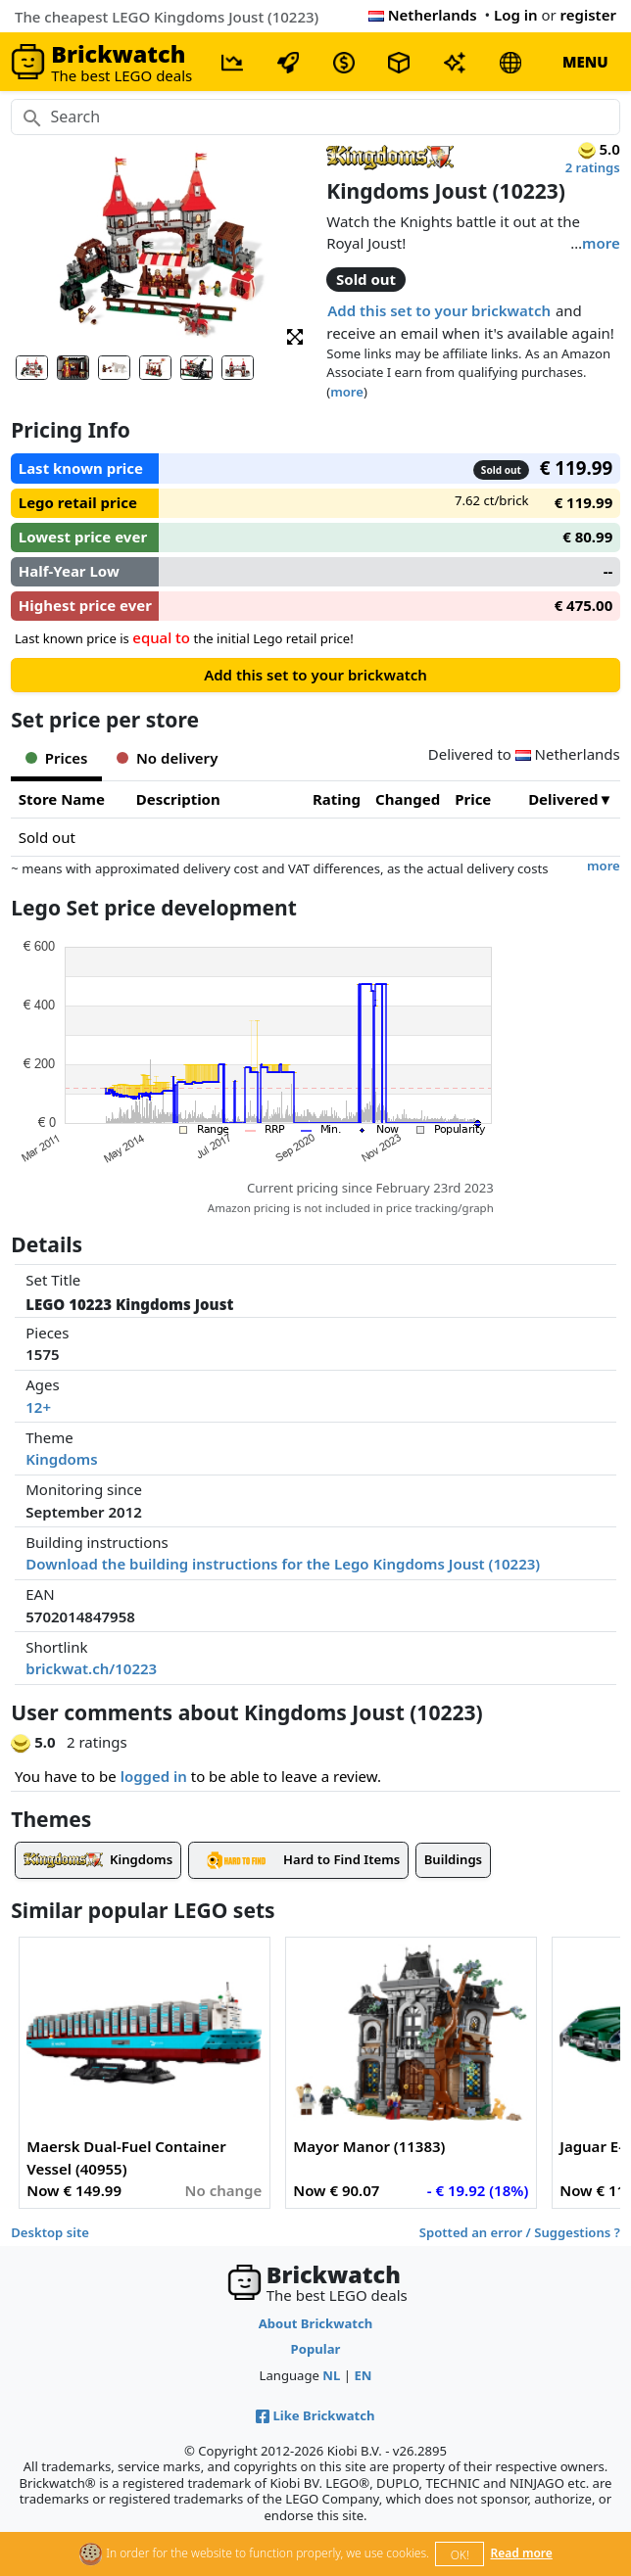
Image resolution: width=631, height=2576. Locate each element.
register (588, 14)
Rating (337, 799)
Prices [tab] (56, 758)
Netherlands (422, 14)
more (601, 243)
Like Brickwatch (315, 2415)
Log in (516, 14)
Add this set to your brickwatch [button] (439, 310)
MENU (585, 61)
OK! (460, 2555)
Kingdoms (61, 1459)
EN (362, 2375)
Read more (522, 2553)
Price (473, 799)
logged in (154, 1776)
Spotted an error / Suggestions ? (519, 2232)
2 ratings (592, 167)
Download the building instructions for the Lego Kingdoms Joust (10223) (282, 1563)
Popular (316, 2349)
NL (331, 2375)
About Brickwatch (316, 2323)
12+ (38, 1407)
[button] (295, 335)
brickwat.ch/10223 (91, 1668)
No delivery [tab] (167, 758)
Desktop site (50, 2232)
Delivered (563, 799)
